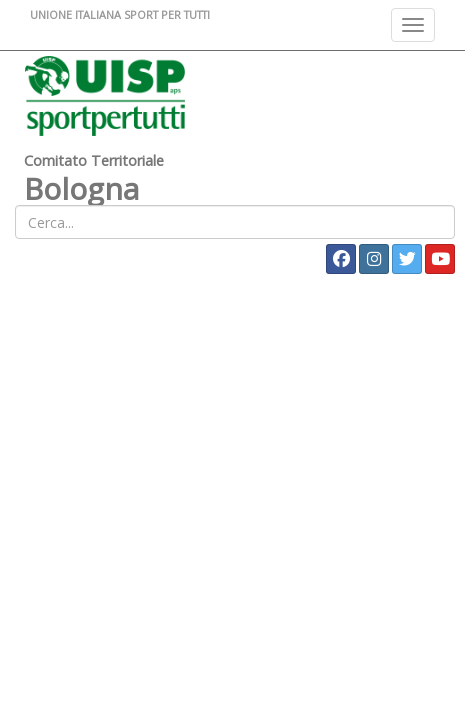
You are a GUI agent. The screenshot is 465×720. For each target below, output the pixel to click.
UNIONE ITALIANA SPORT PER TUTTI (120, 14)
